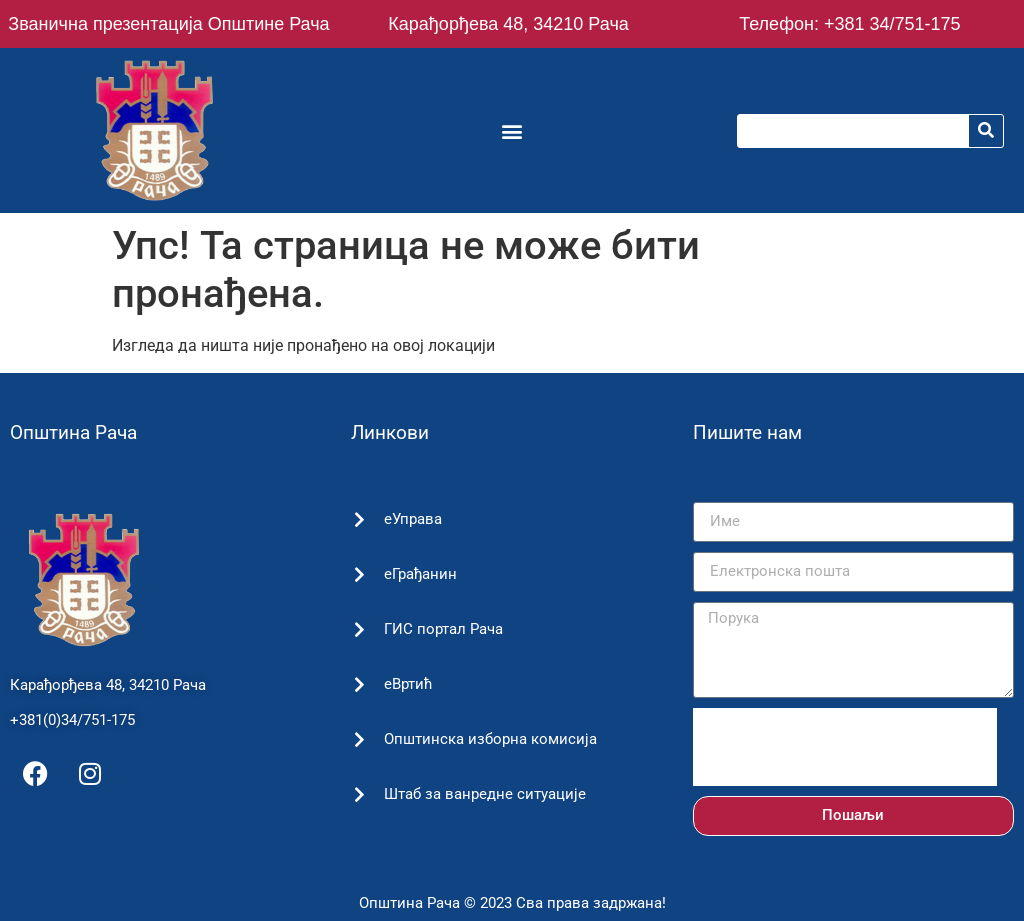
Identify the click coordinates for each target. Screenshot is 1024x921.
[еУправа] (358, 519)
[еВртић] (358, 684)
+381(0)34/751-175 (72, 720)
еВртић (405, 684)
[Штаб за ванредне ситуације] (358, 794)
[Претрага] (986, 131)
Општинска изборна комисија (487, 739)
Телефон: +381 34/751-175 (849, 24)
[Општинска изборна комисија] (358, 739)
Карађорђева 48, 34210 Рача (508, 24)
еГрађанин (417, 574)
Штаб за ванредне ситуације (482, 794)
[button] (511, 130)
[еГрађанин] (358, 574)
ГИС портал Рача (440, 629)
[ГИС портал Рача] (358, 629)
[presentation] (845, 747)
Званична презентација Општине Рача (168, 24)
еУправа (410, 519)
